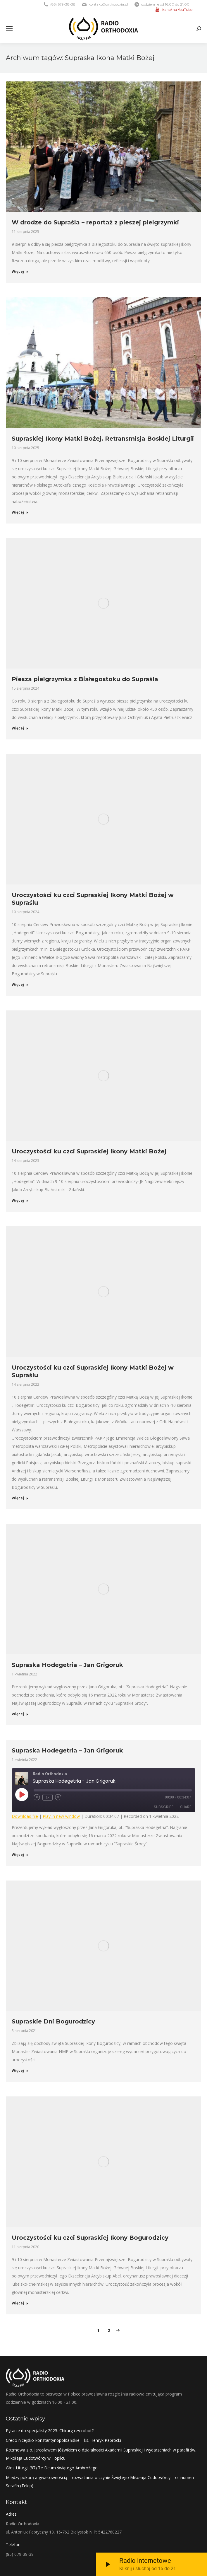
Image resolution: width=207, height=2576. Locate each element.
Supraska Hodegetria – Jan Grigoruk (67, 1664)
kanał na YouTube (177, 9)
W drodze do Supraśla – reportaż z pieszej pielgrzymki (95, 222)
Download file (25, 1816)
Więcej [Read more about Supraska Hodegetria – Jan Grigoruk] (20, 1714)
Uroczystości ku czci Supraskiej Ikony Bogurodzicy (90, 2237)
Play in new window (61, 1816)
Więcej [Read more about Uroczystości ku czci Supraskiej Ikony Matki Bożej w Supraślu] (20, 984)
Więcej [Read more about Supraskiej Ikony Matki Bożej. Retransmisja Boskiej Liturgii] (20, 512)
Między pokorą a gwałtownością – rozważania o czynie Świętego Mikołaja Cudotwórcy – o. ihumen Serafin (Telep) (100, 2481)
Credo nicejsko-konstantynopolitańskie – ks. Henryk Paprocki (63, 2440)
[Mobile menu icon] (9, 28)
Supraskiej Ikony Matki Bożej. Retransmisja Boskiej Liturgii (103, 438)
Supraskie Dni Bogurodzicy (53, 2021)
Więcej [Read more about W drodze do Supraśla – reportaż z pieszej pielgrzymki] (20, 271)
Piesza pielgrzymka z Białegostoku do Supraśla (85, 679)
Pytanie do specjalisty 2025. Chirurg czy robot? (50, 2430)
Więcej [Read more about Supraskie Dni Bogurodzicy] (20, 2070)
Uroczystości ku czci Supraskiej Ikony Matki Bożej (89, 1151)
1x (47, 1797)
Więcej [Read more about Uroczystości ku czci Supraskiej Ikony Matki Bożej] (20, 1200)
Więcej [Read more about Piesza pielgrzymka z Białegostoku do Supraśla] (20, 728)
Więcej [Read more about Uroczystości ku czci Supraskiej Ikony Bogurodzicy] (20, 2303)
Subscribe (163, 1806)
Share (185, 1806)
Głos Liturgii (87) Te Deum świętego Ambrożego (52, 2468)
